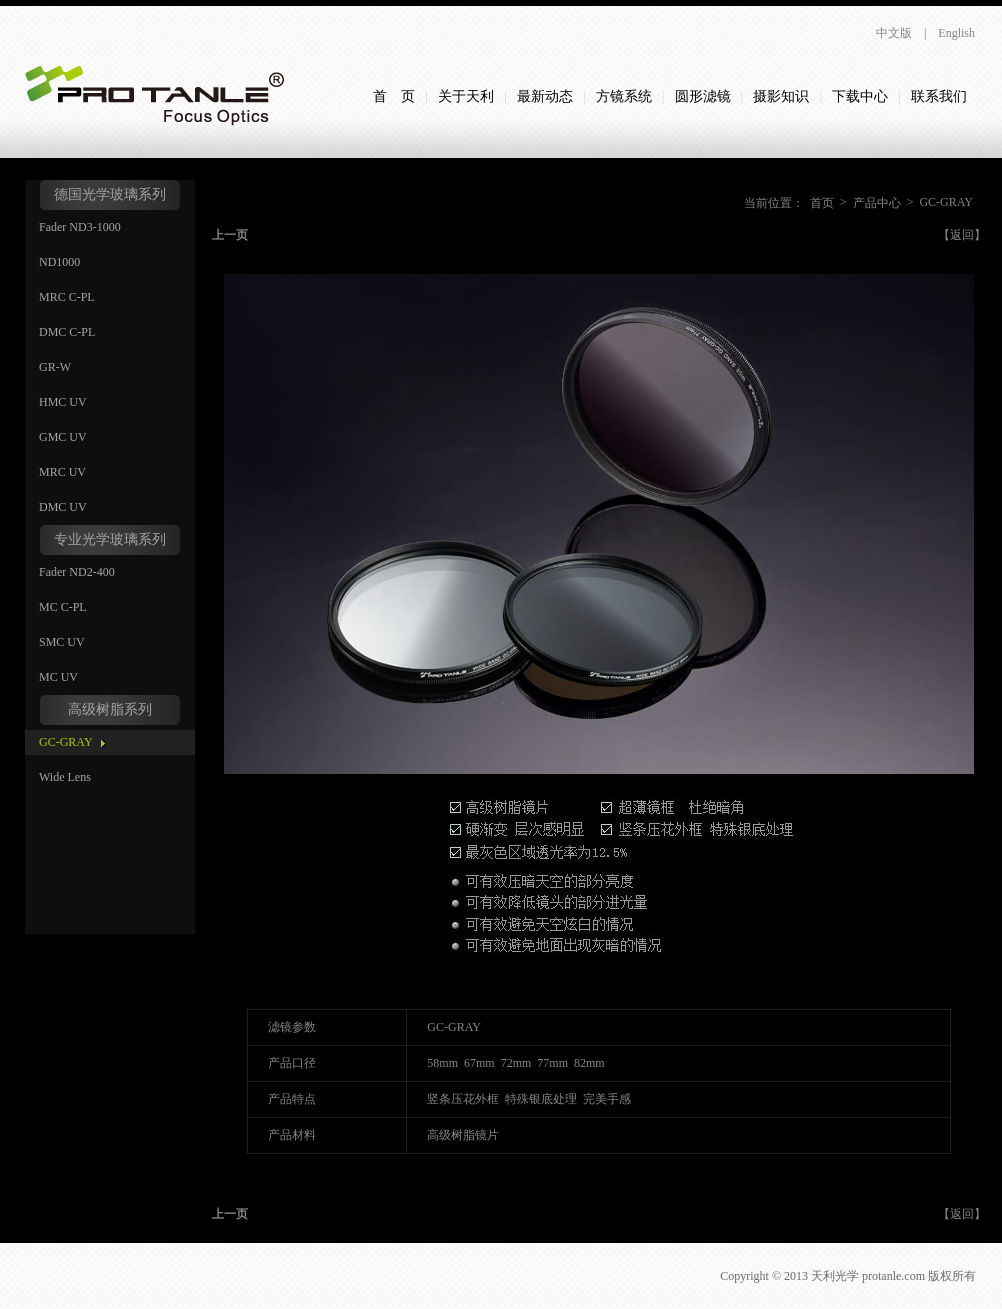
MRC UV (62, 472)
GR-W (55, 367)
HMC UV (63, 402)
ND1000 (59, 262)
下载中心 (860, 96)
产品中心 (877, 203)
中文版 (894, 33)
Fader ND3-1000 (80, 227)
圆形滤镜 (703, 96)
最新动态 (545, 96)
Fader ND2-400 (77, 572)
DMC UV (63, 507)
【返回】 (962, 235)
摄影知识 (781, 96)
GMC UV (63, 437)
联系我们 (939, 96)
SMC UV (62, 642)
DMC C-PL (67, 332)
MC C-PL (63, 607)
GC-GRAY (66, 742)
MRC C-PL (67, 297)
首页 (822, 203)
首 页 (394, 96)
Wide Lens (65, 777)
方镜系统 (624, 96)
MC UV (58, 677)
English (956, 33)
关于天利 (466, 96)
